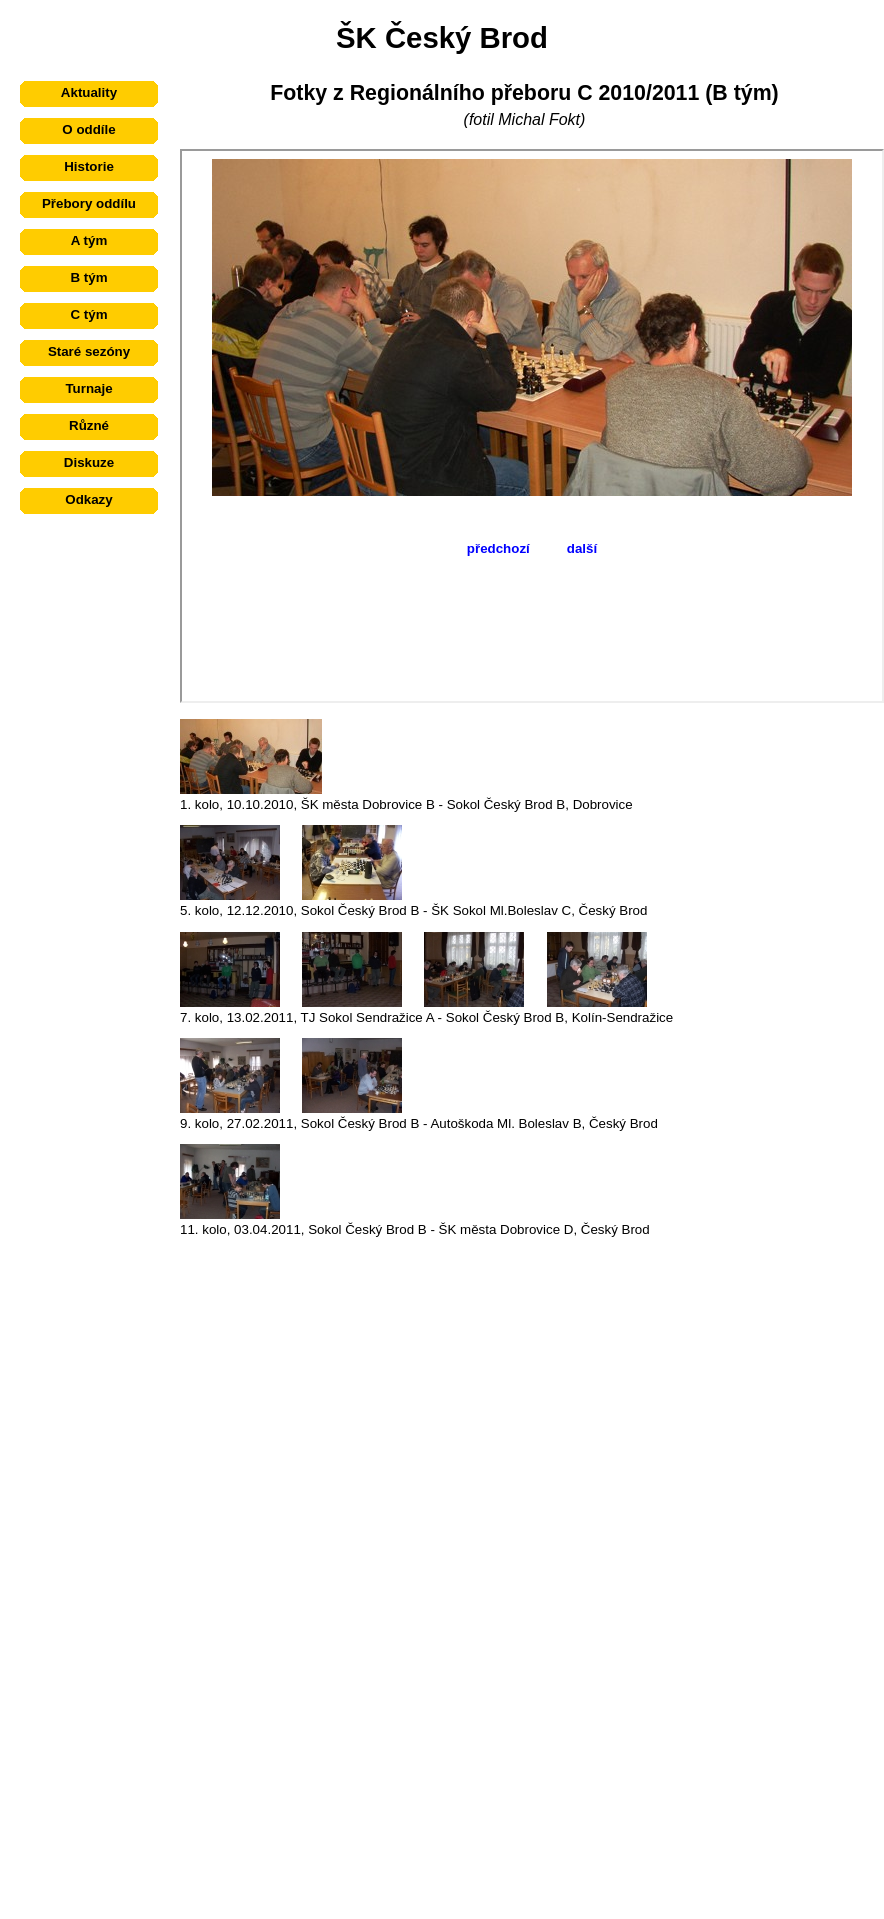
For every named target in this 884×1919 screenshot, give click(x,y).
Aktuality (89, 92)
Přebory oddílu (89, 203)
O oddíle (88, 129)
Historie (89, 166)
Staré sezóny (89, 351)
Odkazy (88, 499)
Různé (89, 425)
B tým (88, 277)
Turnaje (88, 388)
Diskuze (89, 462)
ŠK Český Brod (442, 37)
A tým (89, 240)
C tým (88, 314)
